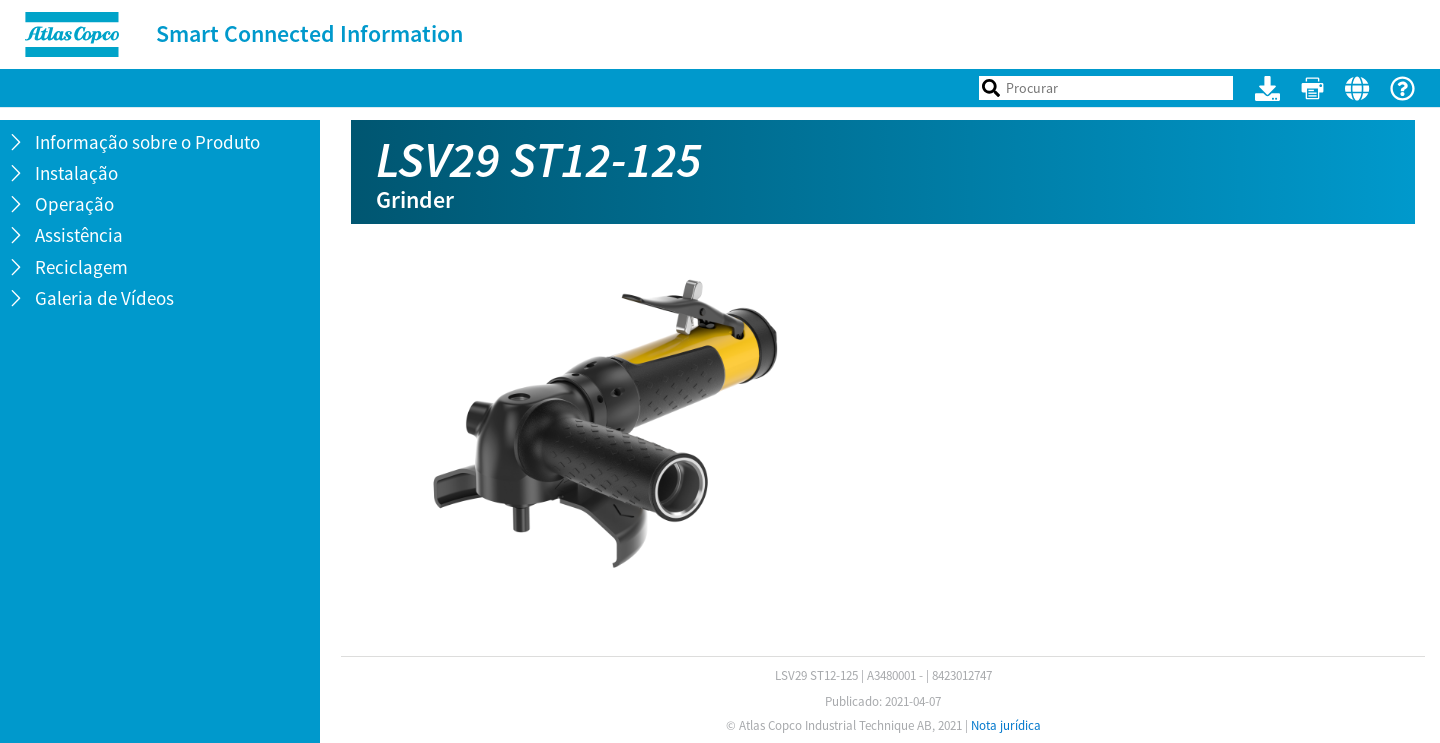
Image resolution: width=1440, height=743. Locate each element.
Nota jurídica (1006, 725)
